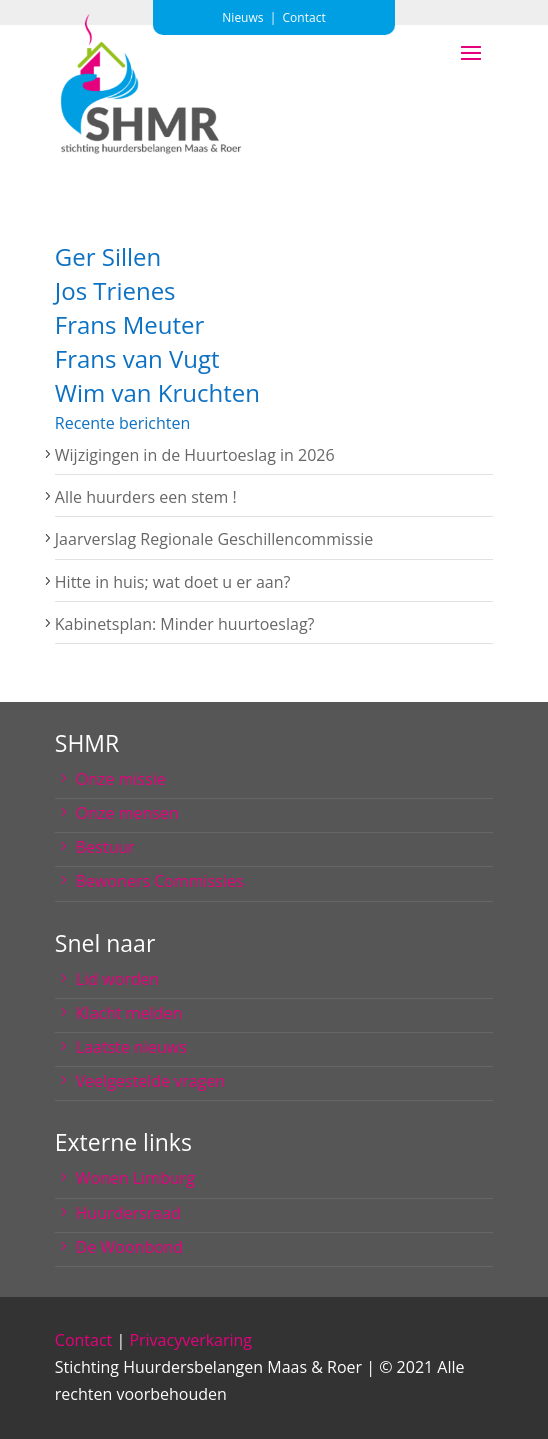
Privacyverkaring (190, 1340)
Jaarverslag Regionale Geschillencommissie (214, 539)
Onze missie (121, 779)
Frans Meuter (130, 324)
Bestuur (105, 847)
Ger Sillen (108, 256)
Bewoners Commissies (160, 881)
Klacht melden (129, 1013)
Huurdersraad (128, 1213)
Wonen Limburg (135, 1178)
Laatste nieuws (131, 1047)
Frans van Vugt (137, 358)
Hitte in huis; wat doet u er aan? (173, 582)
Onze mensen (127, 813)
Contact (83, 1340)
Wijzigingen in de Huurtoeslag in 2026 (195, 455)
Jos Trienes (115, 290)
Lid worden (117, 979)
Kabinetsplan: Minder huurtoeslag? (185, 624)
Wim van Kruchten (157, 392)
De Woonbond (130, 1247)
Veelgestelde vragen (150, 1081)
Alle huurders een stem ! (146, 497)
